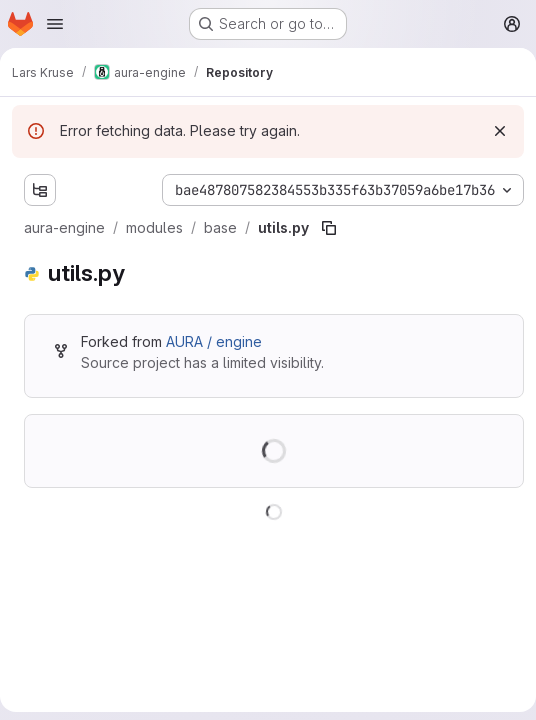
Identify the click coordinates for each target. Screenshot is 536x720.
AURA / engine (214, 341)
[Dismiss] (500, 131)
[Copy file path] (329, 228)
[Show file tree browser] (40, 190)
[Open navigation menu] (55, 24)
